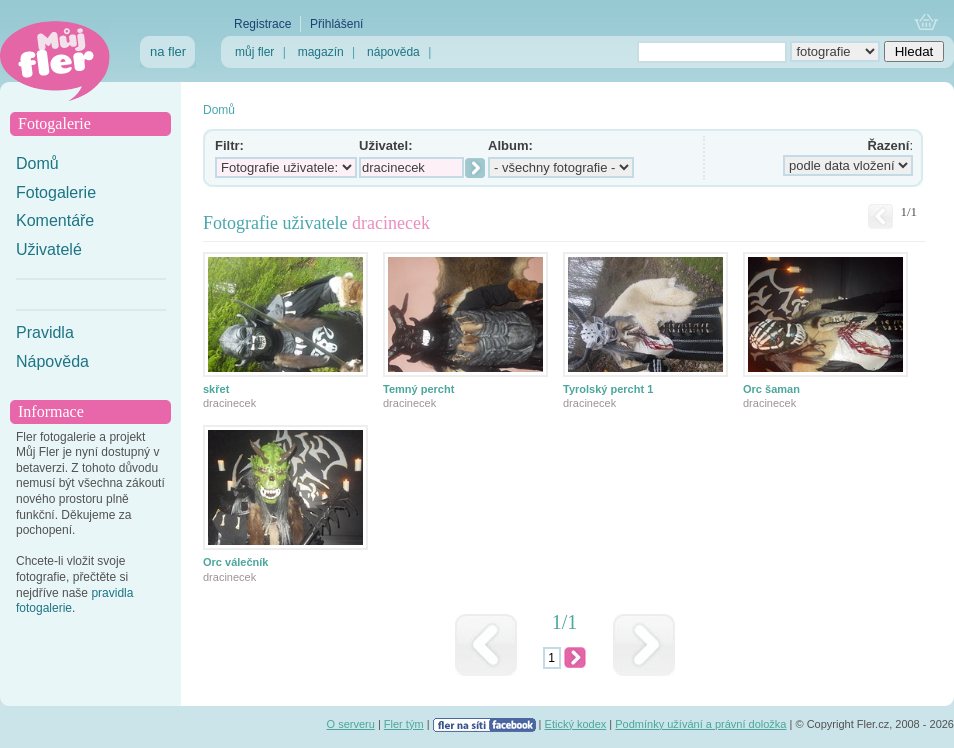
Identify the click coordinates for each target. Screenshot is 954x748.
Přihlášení (336, 24)
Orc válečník (235, 562)
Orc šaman (771, 389)
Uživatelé (49, 249)
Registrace (262, 24)
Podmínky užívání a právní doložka (700, 724)
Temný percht (418, 389)
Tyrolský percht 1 (608, 389)
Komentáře (55, 220)
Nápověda (52, 361)
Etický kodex (576, 724)
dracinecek (229, 403)
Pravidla (45, 332)
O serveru (351, 724)
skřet (216, 389)
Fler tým (404, 724)
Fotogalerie (56, 192)
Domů (37, 163)
